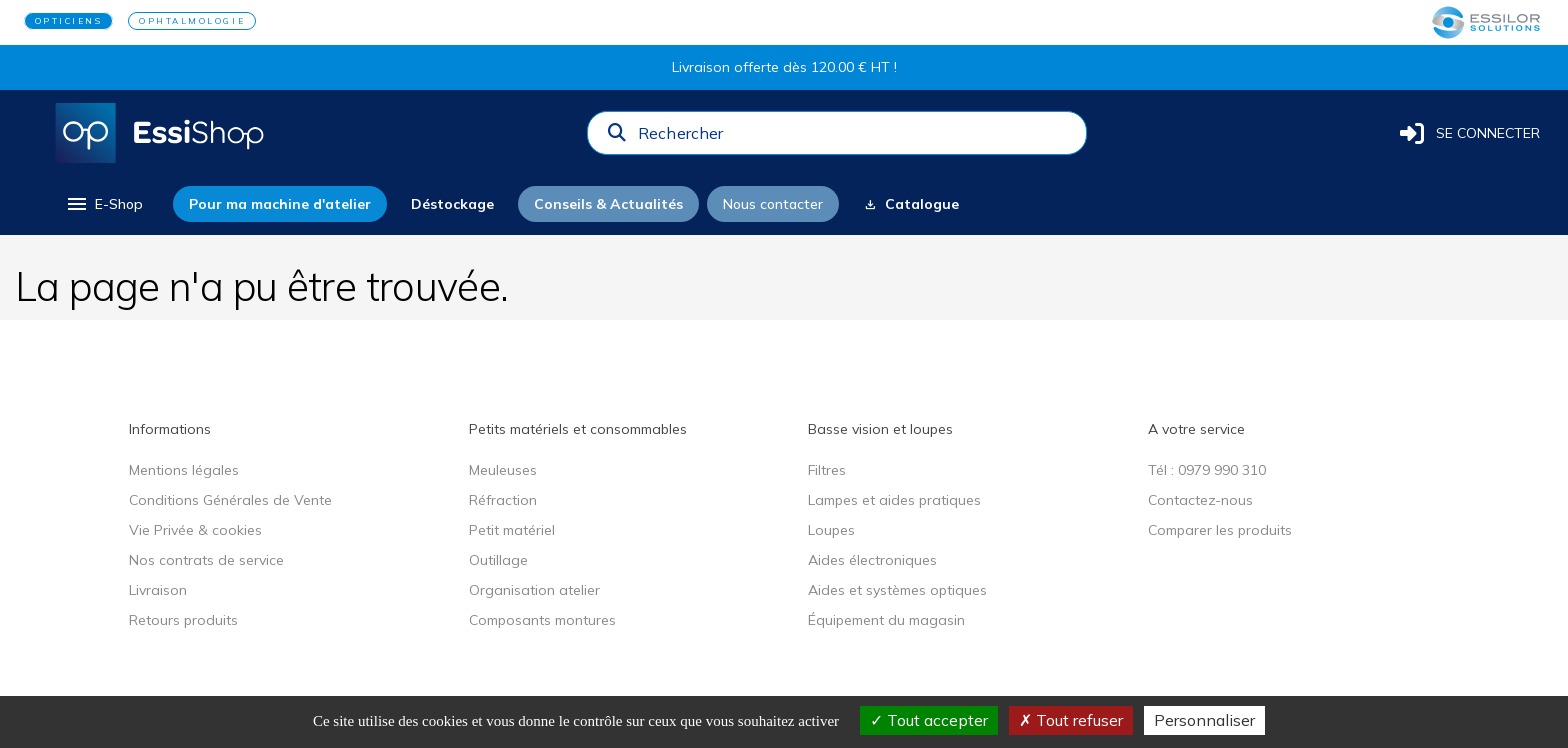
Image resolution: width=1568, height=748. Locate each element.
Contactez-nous (1200, 500)
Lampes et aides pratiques (894, 500)
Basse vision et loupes (880, 429)
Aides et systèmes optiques (897, 590)
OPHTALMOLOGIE (192, 21)
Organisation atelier (534, 590)
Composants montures (542, 620)
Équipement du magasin (886, 620)
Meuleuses (503, 470)
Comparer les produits (1220, 530)
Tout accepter (929, 720)
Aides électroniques (872, 560)
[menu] (103, 204)
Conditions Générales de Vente (230, 500)
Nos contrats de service (206, 560)
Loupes (831, 530)
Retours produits (183, 620)
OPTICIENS (69, 21)
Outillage (498, 560)
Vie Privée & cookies (195, 530)
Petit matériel (512, 530)
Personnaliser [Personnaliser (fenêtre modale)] (1204, 720)
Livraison (158, 590)
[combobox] (856, 138)
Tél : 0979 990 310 (1207, 470)
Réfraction (503, 500)
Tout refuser (1071, 720)
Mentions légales (184, 470)
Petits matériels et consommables (578, 429)
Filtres (827, 470)
